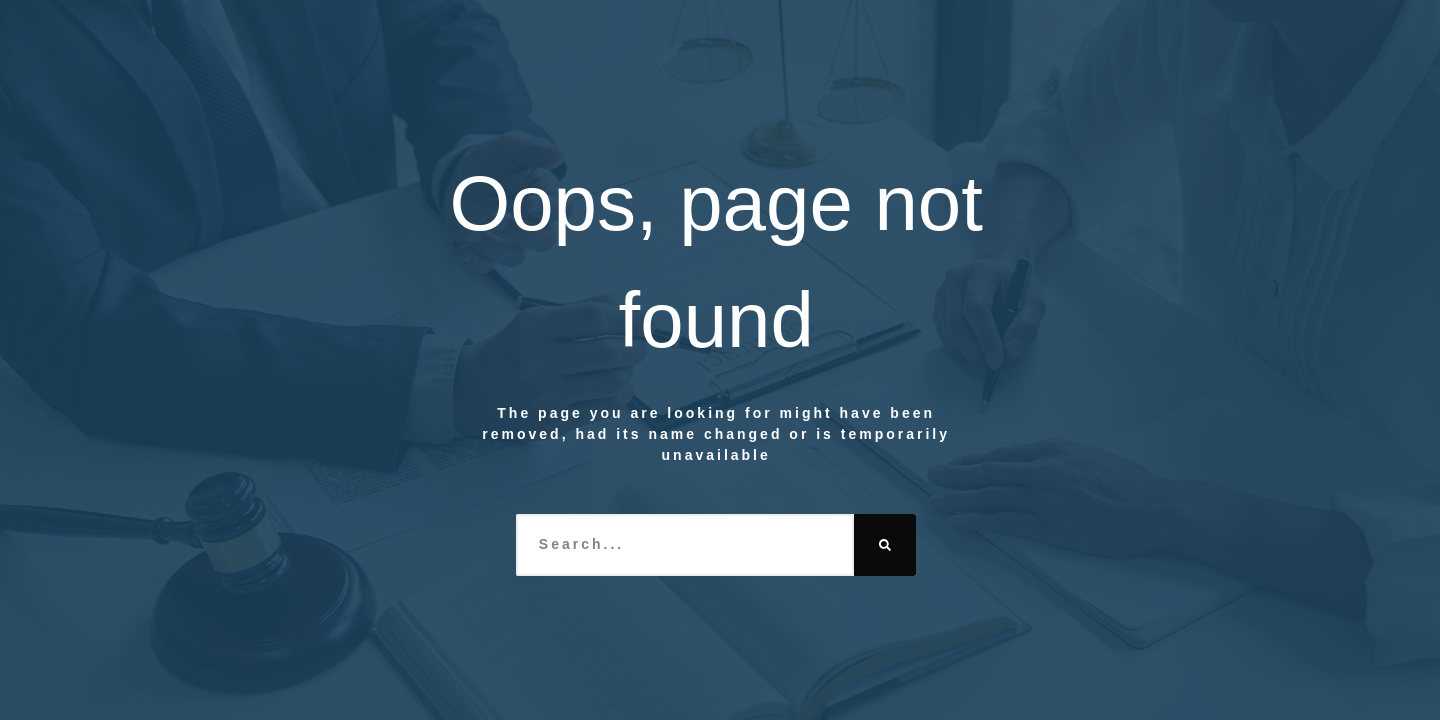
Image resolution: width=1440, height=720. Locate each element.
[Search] (885, 545)
